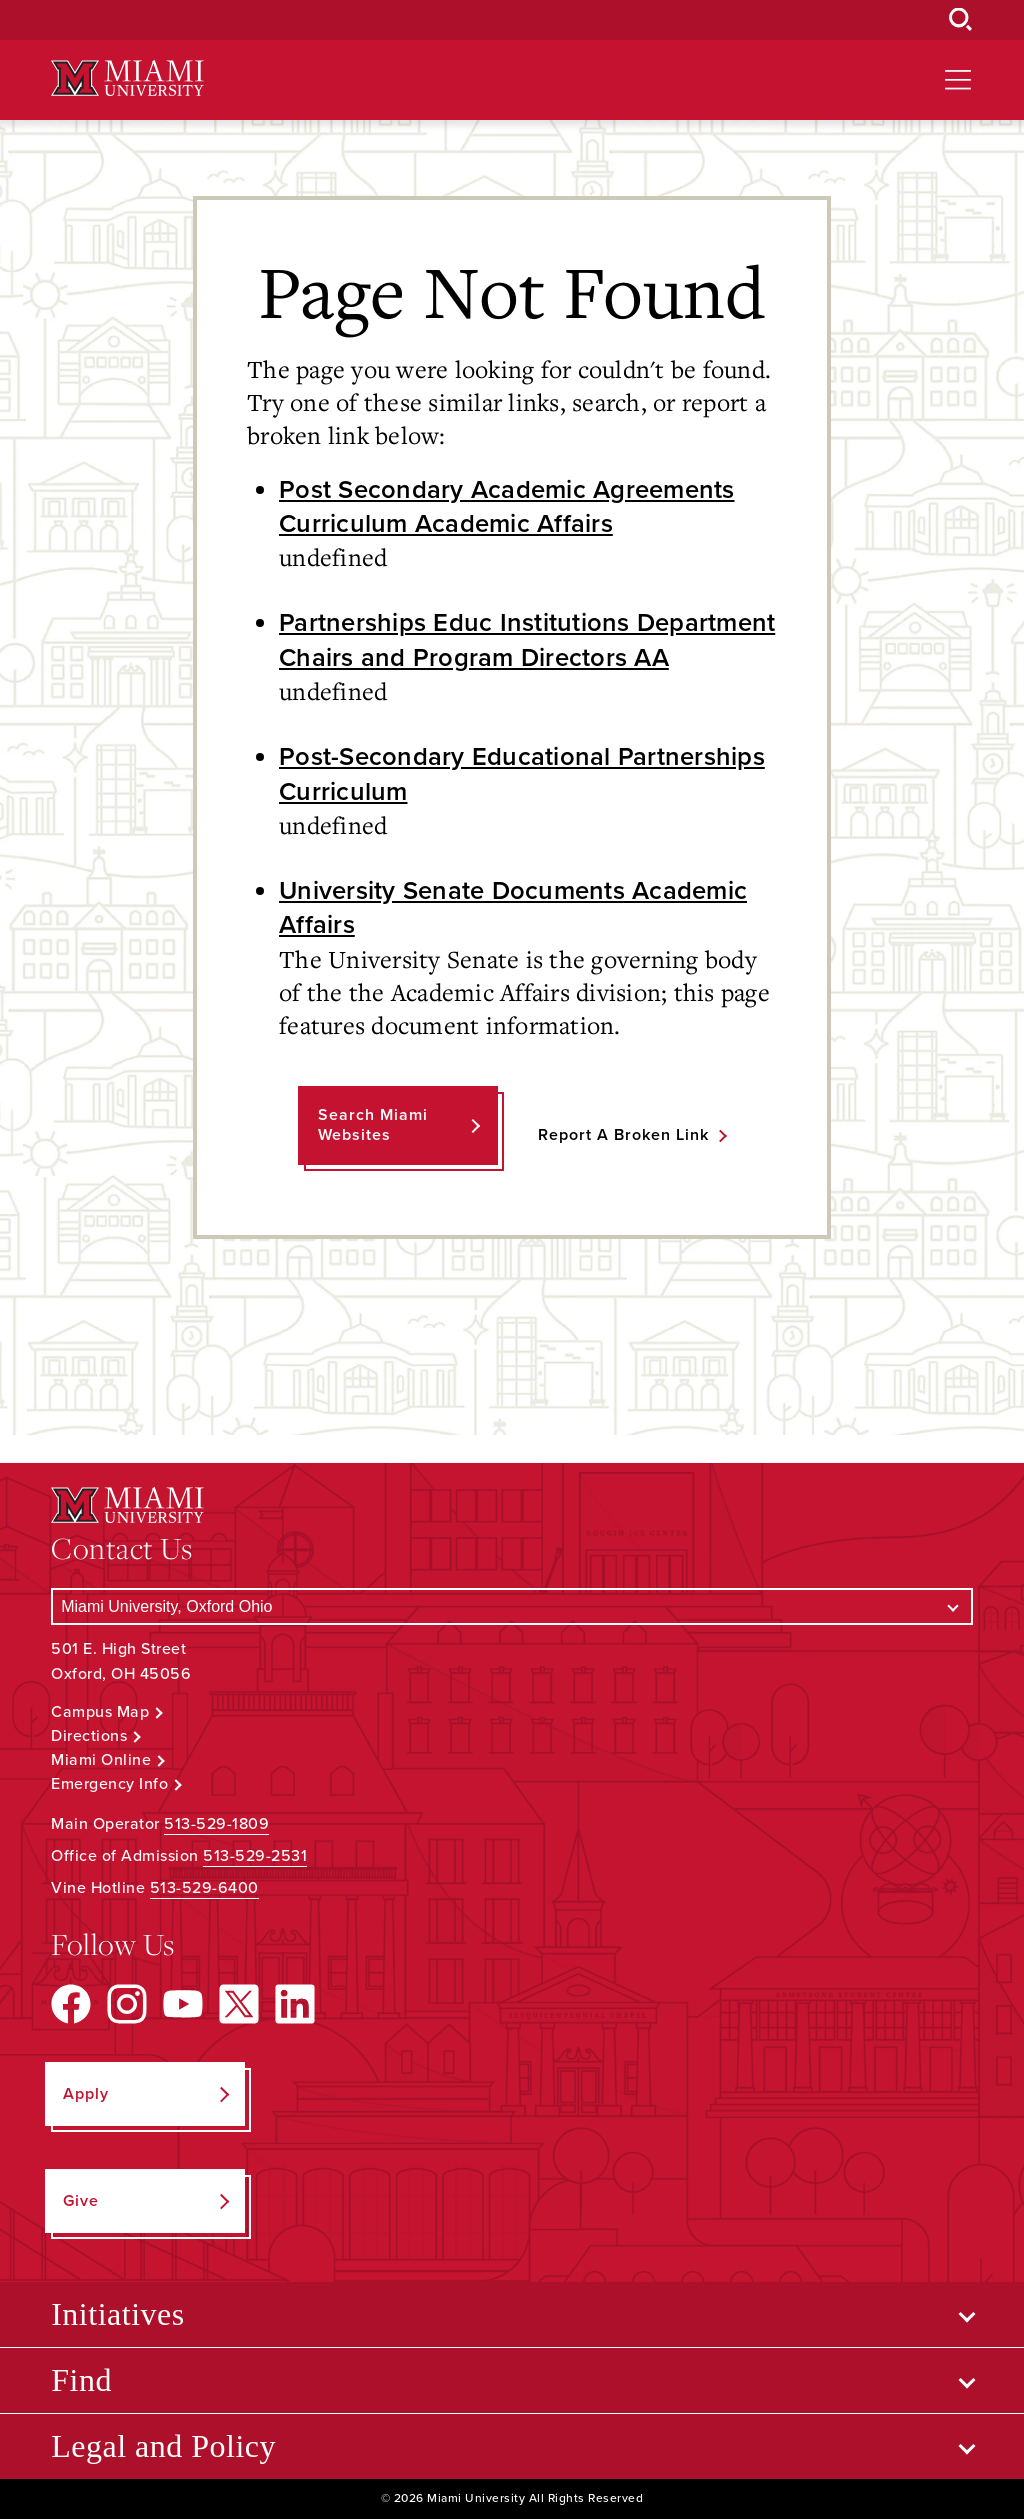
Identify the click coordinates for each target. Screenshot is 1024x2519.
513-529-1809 (216, 1824)
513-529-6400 (204, 1888)
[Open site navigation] (958, 80)
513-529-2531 (255, 1856)
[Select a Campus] (512, 1606)
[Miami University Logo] (127, 78)
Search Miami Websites (373, 1124)
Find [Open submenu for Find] (81, 2380)
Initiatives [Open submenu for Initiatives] (117, 2314)
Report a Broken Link (623, 1135)
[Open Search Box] (961, 20)
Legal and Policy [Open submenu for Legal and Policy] (163, 2446)
